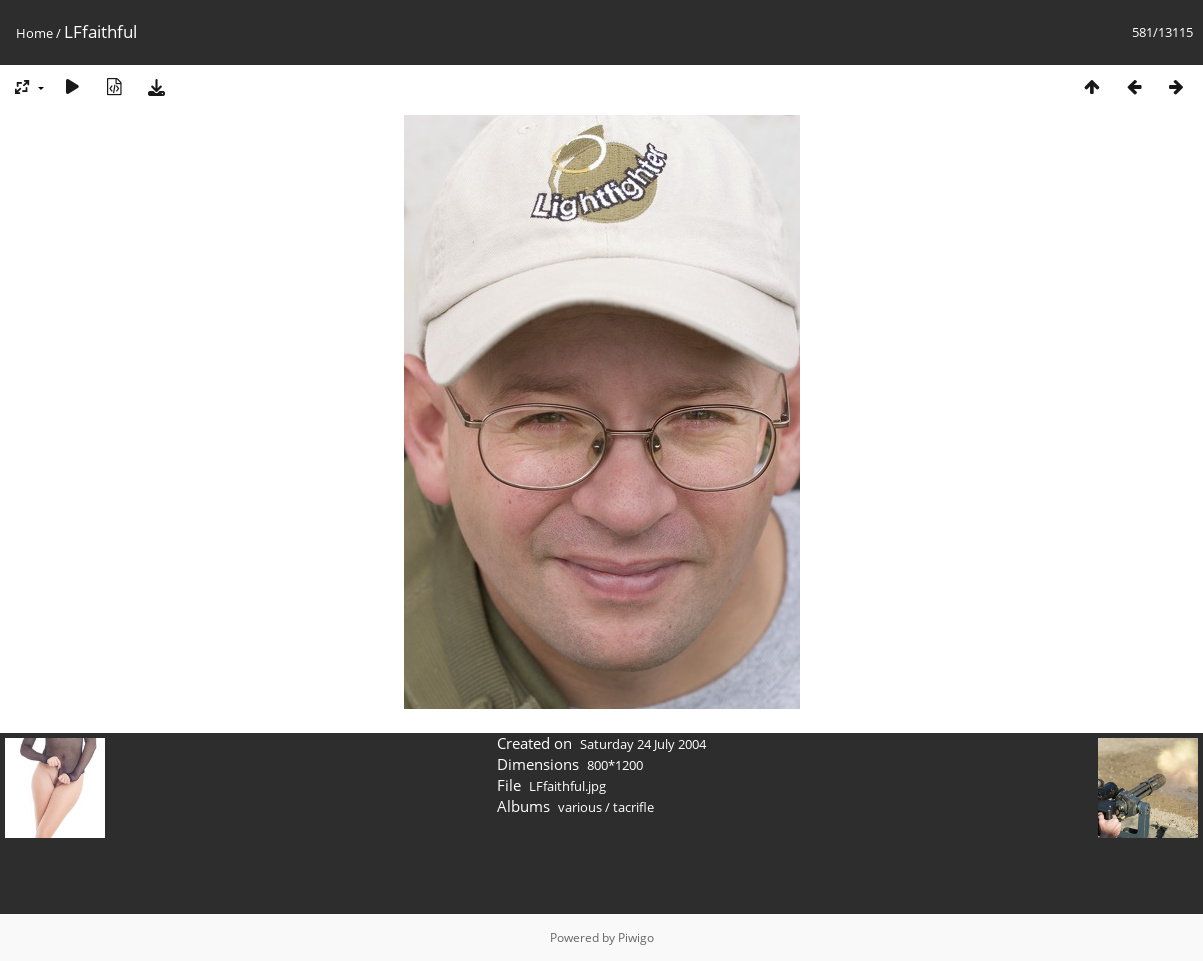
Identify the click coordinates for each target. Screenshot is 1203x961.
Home (34, 33)
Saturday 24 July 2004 (643, 744)
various (580, 807)
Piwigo (636, 937)
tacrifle (633, 807)
